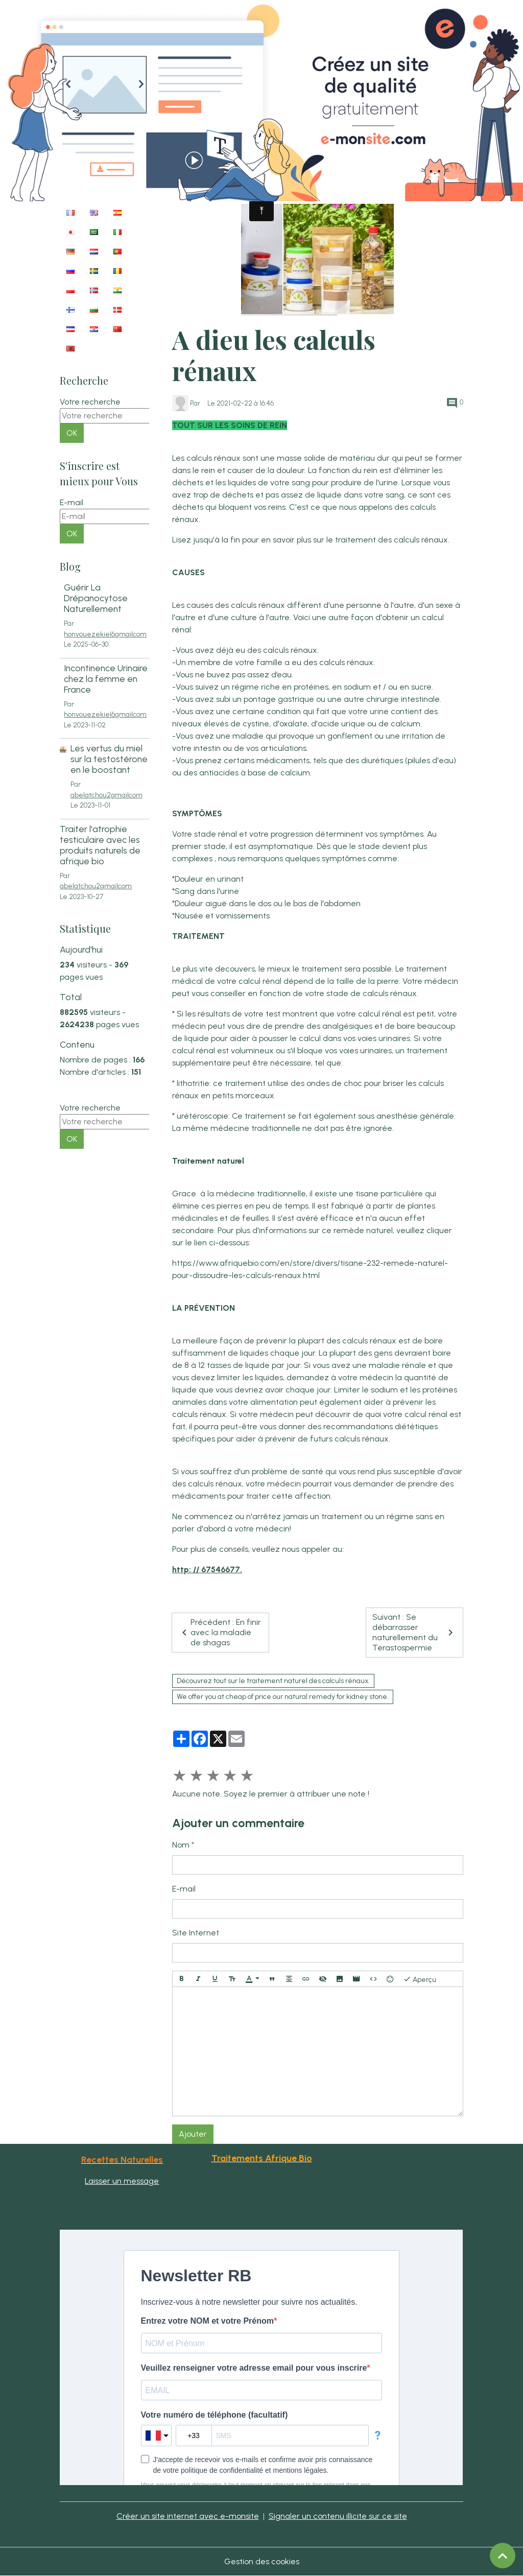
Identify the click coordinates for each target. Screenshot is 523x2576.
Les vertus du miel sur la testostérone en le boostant (109, 759)
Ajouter (193, 2134)
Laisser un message (122, 2181)
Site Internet (195, 1932)
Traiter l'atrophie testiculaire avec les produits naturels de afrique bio (100, 844)
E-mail (184, 1889)
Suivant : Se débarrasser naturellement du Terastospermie (414, 1632)
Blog (226, 191)
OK (71, 433)
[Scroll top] (502, 2555)
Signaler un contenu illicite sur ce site (338, 2516)
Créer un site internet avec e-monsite (187, 2516)
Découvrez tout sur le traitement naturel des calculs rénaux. (273, 1680)
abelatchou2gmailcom (106, 795)
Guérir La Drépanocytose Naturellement (96, 598)
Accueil (193, 191)
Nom (180, 1845)
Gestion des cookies (261, 2561)
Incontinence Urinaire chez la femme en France (106, 679)
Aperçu (419, 1979)
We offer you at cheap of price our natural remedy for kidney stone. (283, 1696)
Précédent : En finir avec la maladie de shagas (219, 1632)
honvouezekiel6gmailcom (105, 634)
